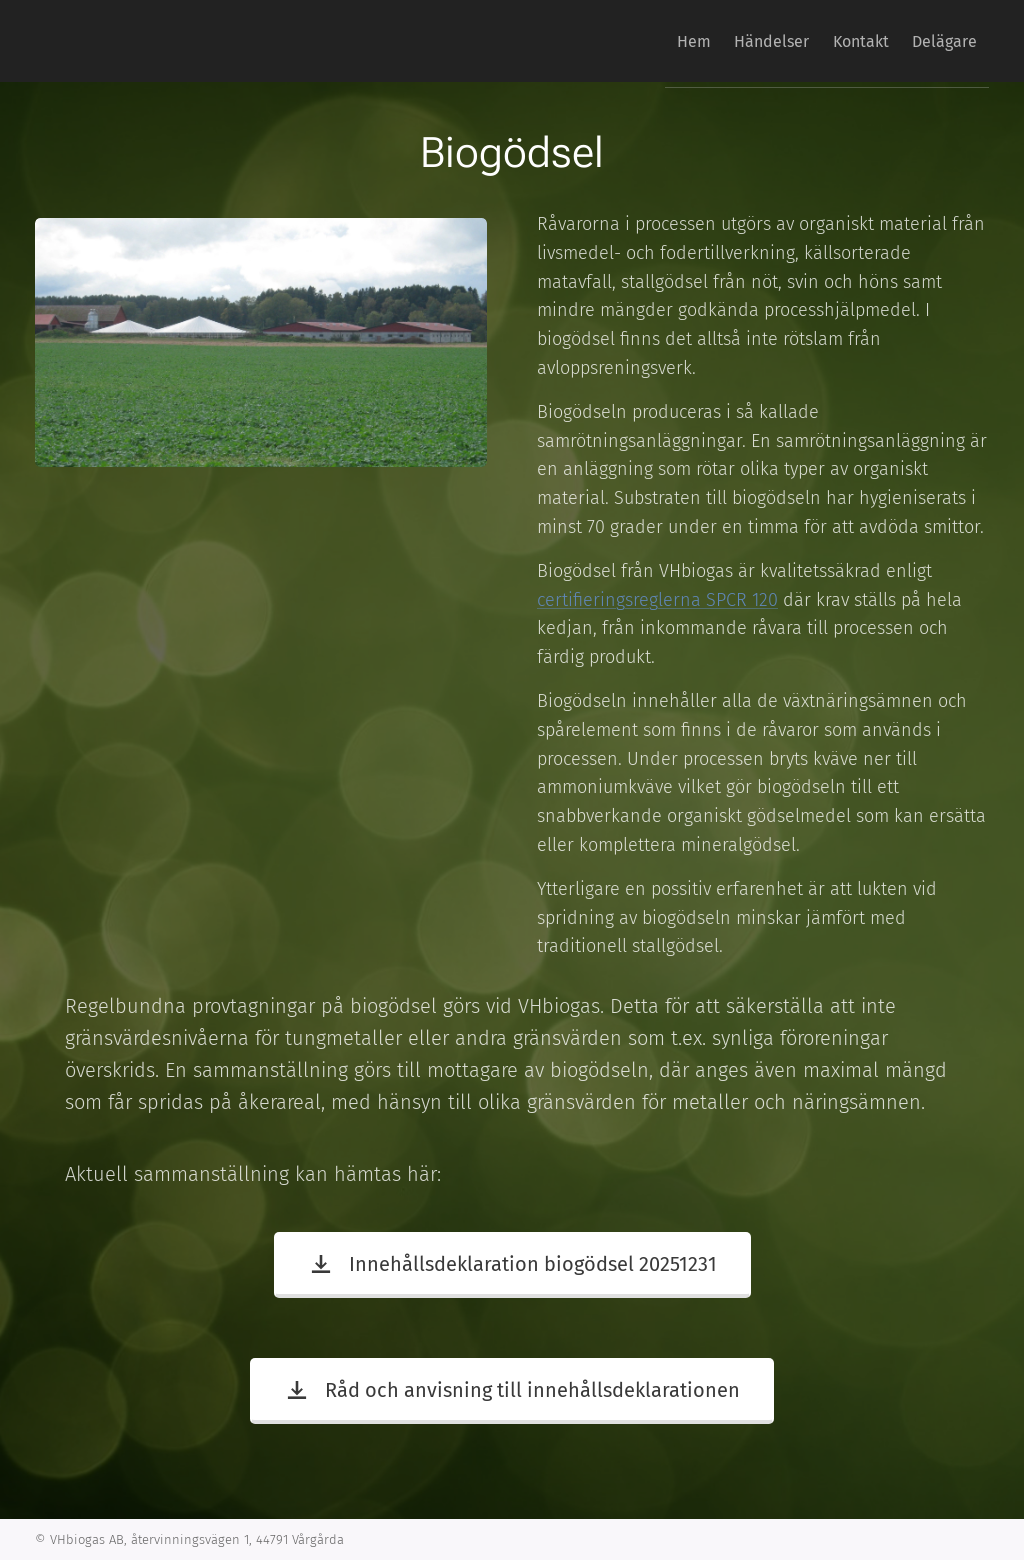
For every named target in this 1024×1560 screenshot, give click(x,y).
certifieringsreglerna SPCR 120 (657, 599)
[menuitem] (650, 41)
